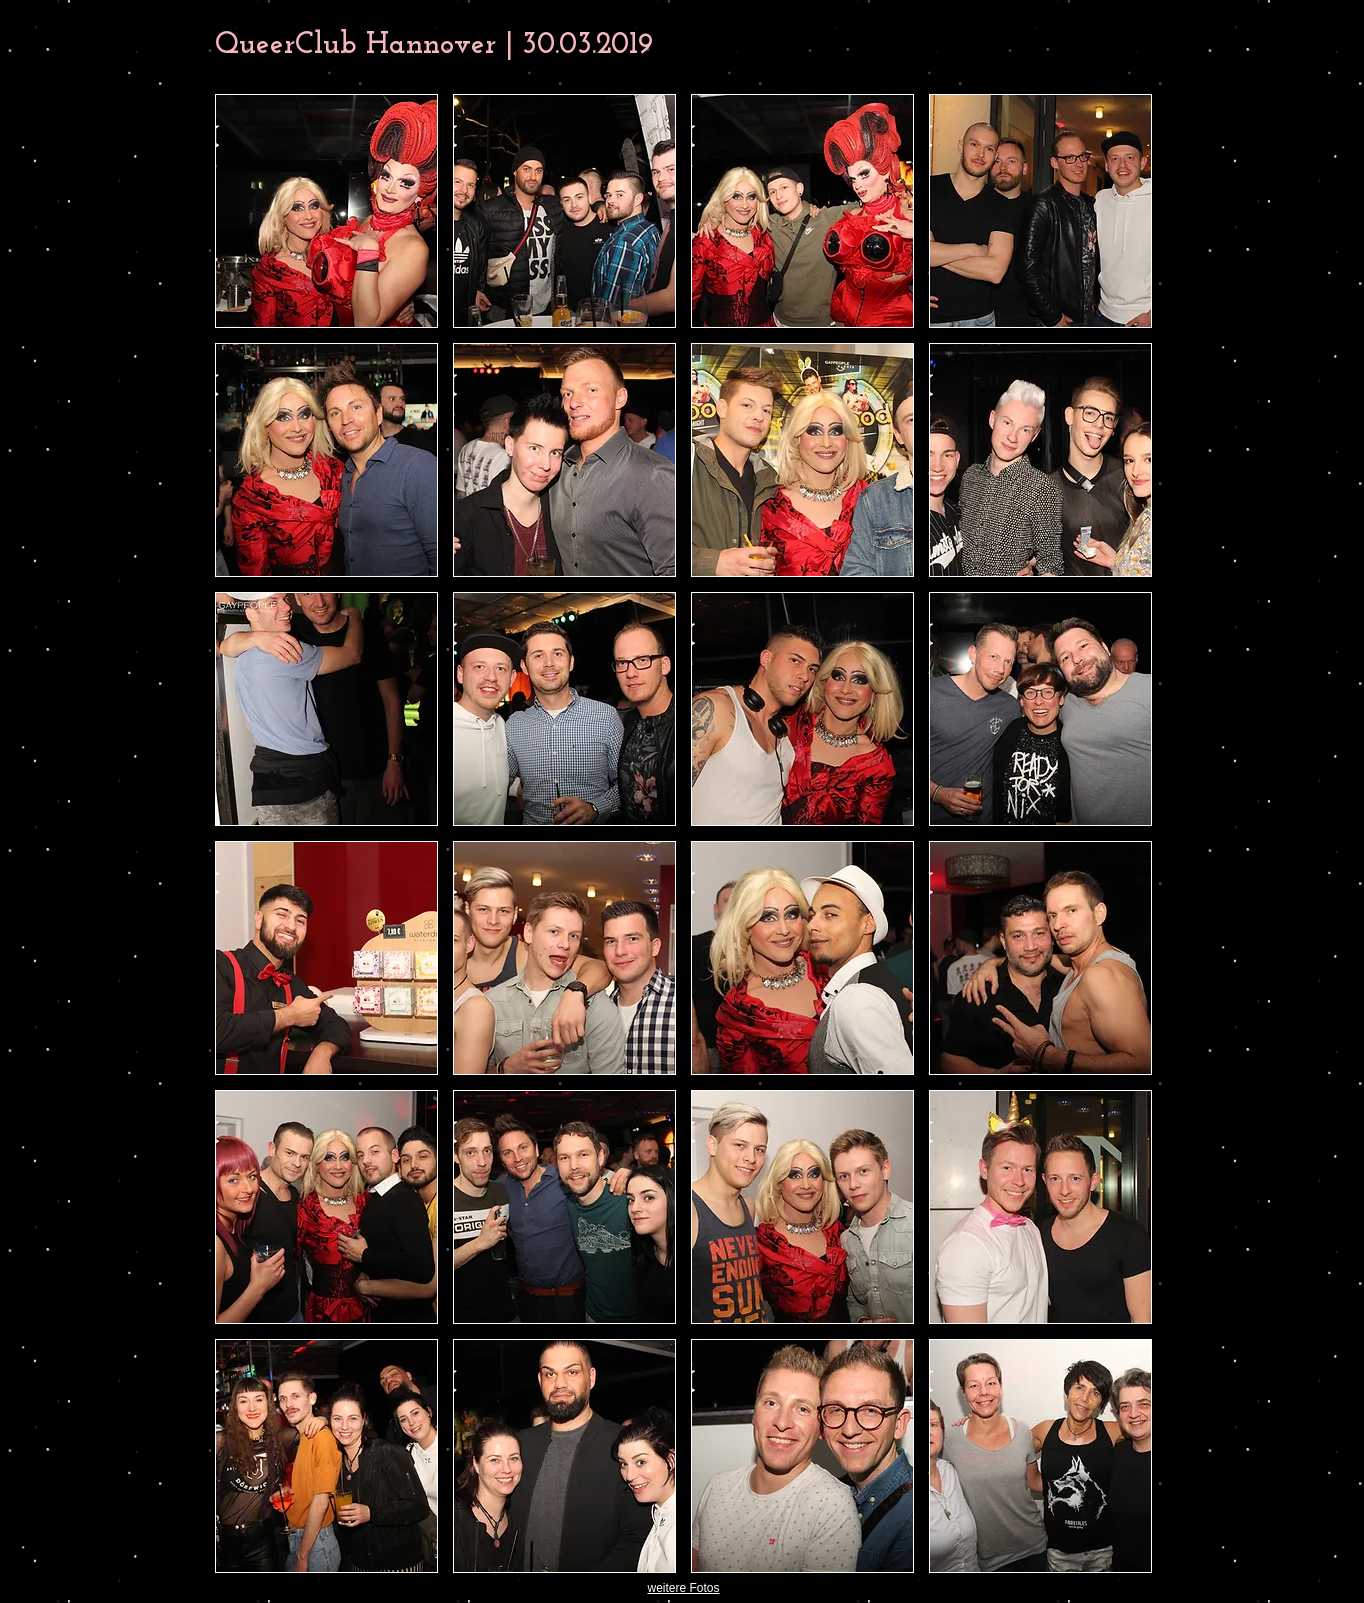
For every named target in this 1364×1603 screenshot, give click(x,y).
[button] (326, 211)
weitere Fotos (683, 1588)
